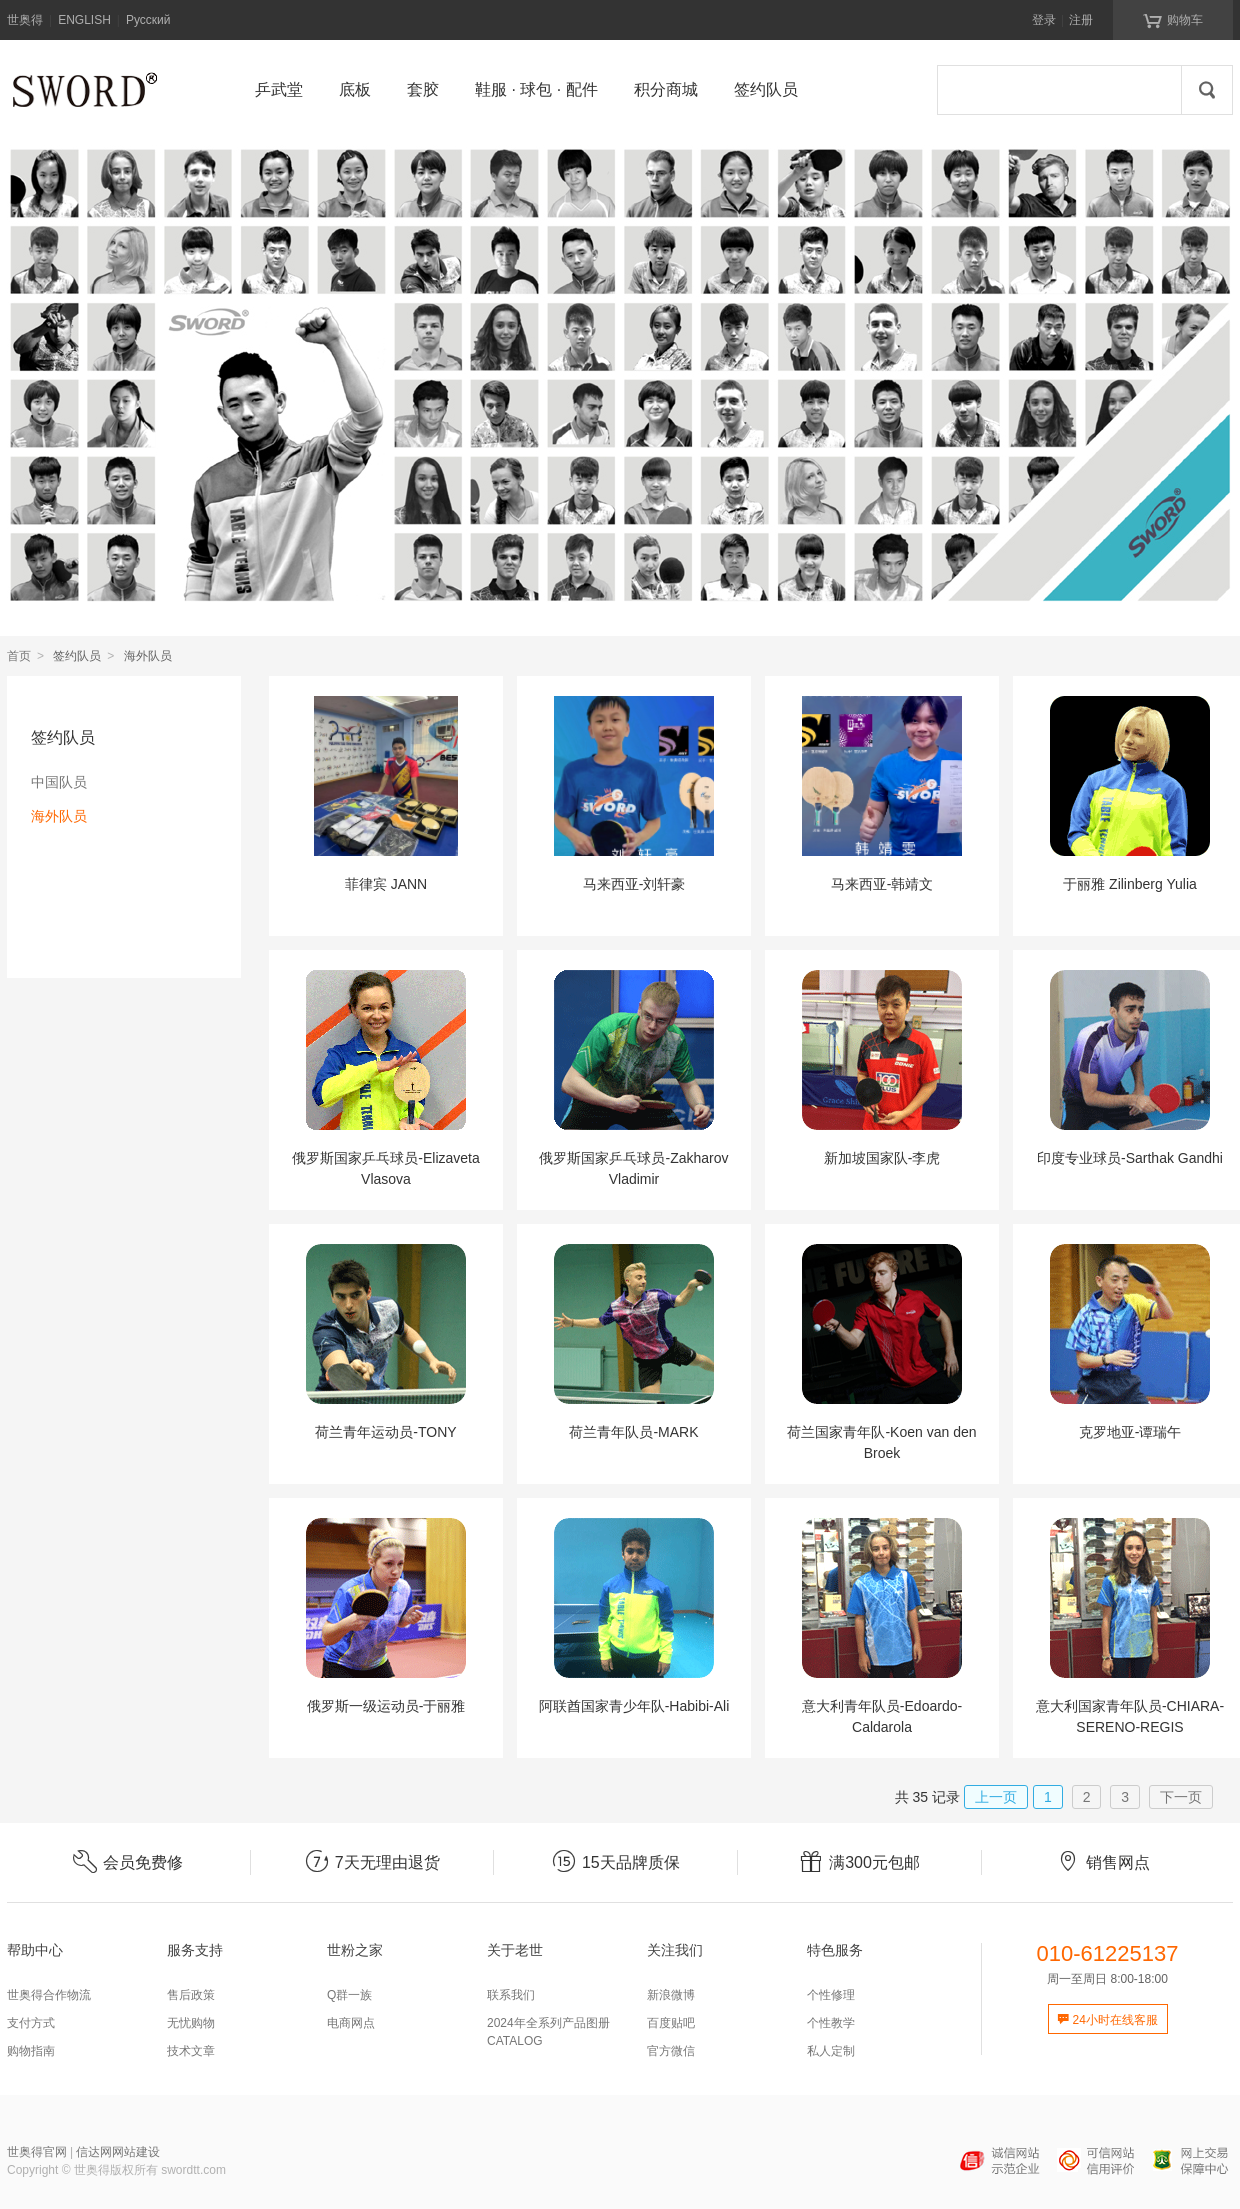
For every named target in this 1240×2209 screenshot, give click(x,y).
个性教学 (831, 2023)
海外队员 (59, 816)
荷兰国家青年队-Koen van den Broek (881, 1442)
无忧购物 (191, 2023)
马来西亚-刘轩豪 (634, 884)
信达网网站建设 (118, 2152)
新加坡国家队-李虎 (882, 1158)
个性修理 (831, 1995)
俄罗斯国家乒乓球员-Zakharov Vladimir (633, 1168)
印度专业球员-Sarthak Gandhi (1130, 1158)
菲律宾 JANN (386, 884)
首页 (19, 656)
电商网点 (351, 2023)
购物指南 (31, 2051)
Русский (148, 20)
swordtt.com (193, 2170)
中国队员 (59, 782)
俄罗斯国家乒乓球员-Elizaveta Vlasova (385, 1168)
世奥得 (25, 20)
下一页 (1181, 1797)
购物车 (1173, 19)
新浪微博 (671, 1995)
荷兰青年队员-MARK (633, 1432)
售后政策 (191, 1995)
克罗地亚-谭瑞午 (1130, 1432)
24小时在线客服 (1107, 2020)
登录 (1044, 20)
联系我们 (511, 1995)
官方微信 (671, 2051)
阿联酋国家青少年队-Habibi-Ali (634, 1706)
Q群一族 (349, 1995)
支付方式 (31, 2023)
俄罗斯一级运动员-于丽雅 (386, 1706)
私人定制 (831, 2051)
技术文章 (191, 2051)
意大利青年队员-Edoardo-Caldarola (882, 1716)
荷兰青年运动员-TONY (385, 1432)
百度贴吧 (671, 2023)
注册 (1081, 20)
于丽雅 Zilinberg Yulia (1130, 884)
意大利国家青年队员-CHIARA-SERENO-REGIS (1130, 1716)
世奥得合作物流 (49, 1995)
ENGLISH (84, 20)
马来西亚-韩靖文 (882, 884)
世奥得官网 (37, 2152)
